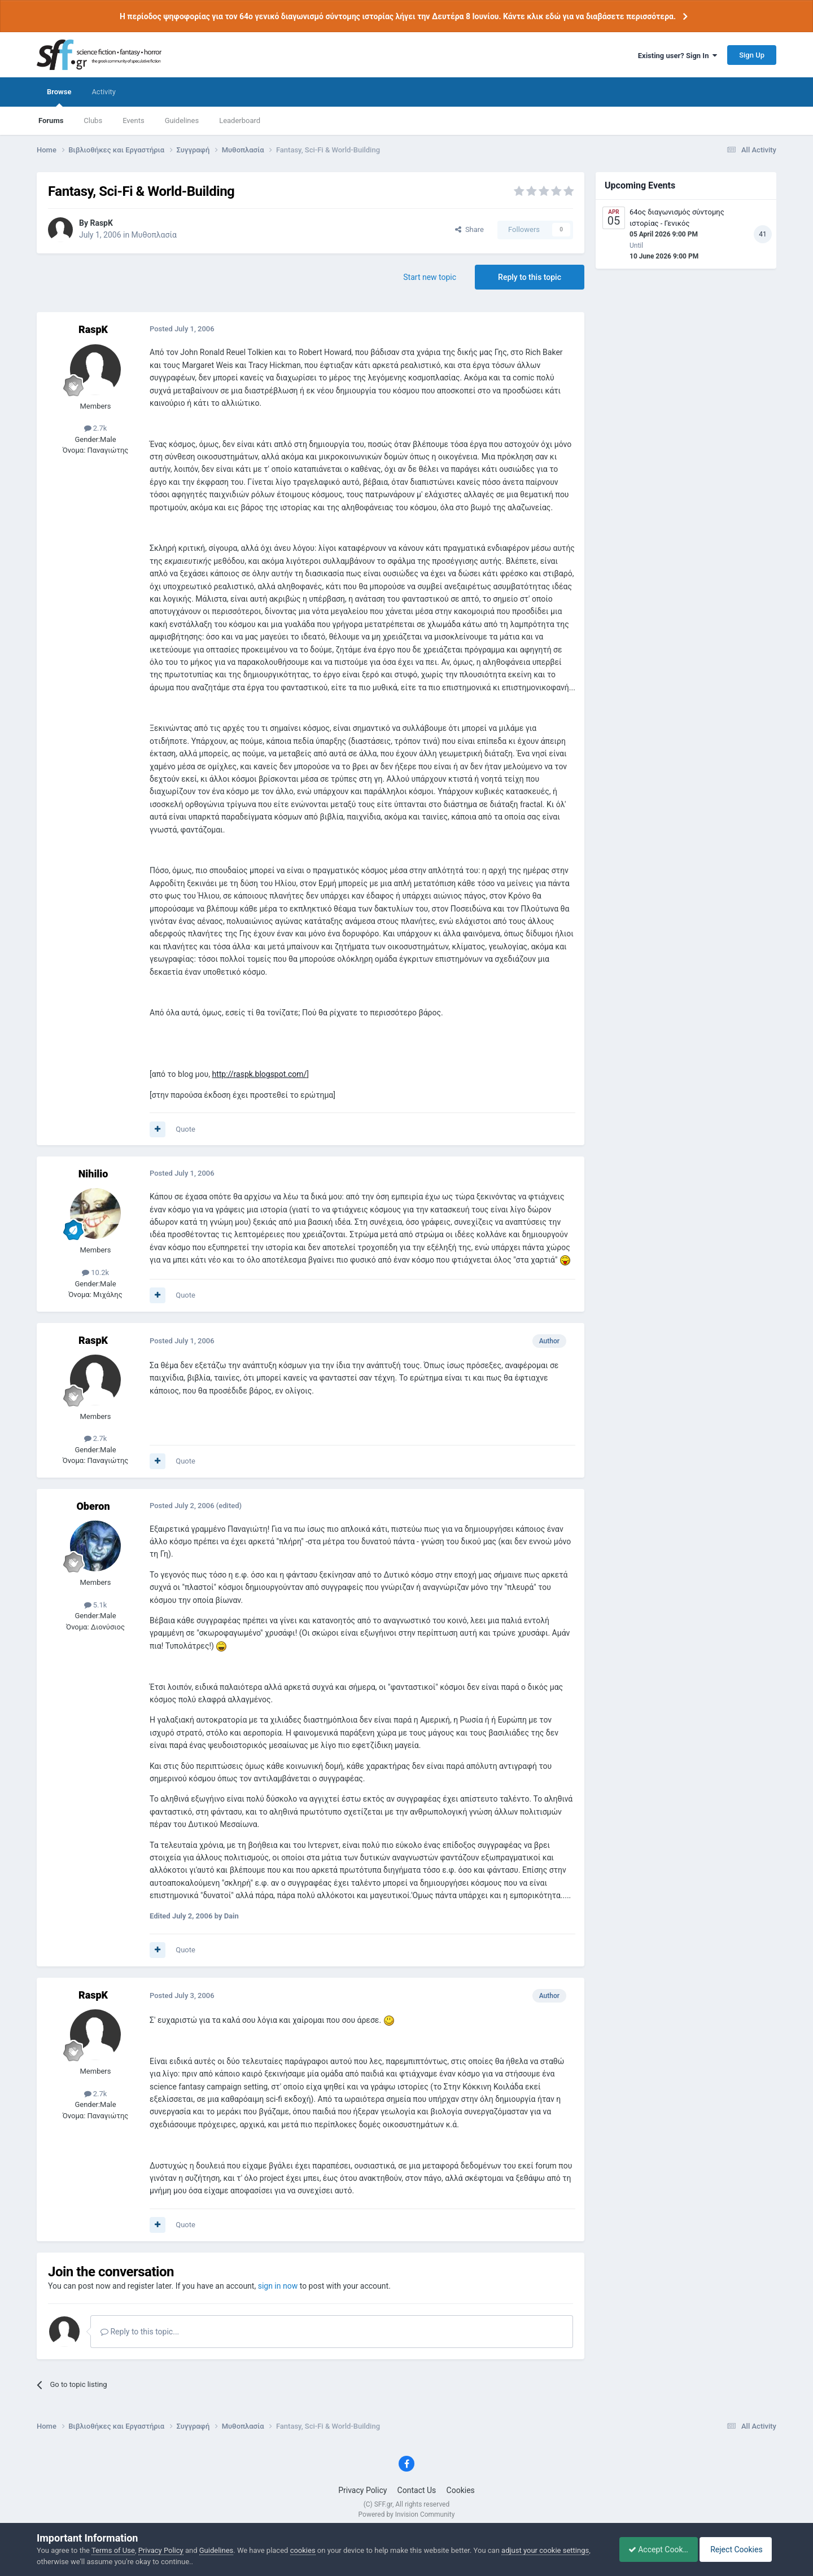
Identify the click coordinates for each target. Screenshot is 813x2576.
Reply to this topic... (139, 2331)
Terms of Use (113, 2550)
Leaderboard (239, 120)
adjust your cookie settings (545, 2550)
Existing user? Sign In (677, 55)
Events (133, 120)
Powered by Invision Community (407, 2514)
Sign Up (751, 55)
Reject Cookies (737, 2549)
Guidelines (182, 120)
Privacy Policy (362, 2490)
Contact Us (416, 2490)
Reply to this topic (529, 277)
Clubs (93, 120)
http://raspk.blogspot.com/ (259, 1074)
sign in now (278, 2285)
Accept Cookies (652, 2549)
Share (469, 229)
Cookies (461, 2490)
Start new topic (429, 277)
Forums (50, 120)
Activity (103, 91)
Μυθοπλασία (154, 234)
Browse (59, 97)
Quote (185, 1129)
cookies (303, 2550)
